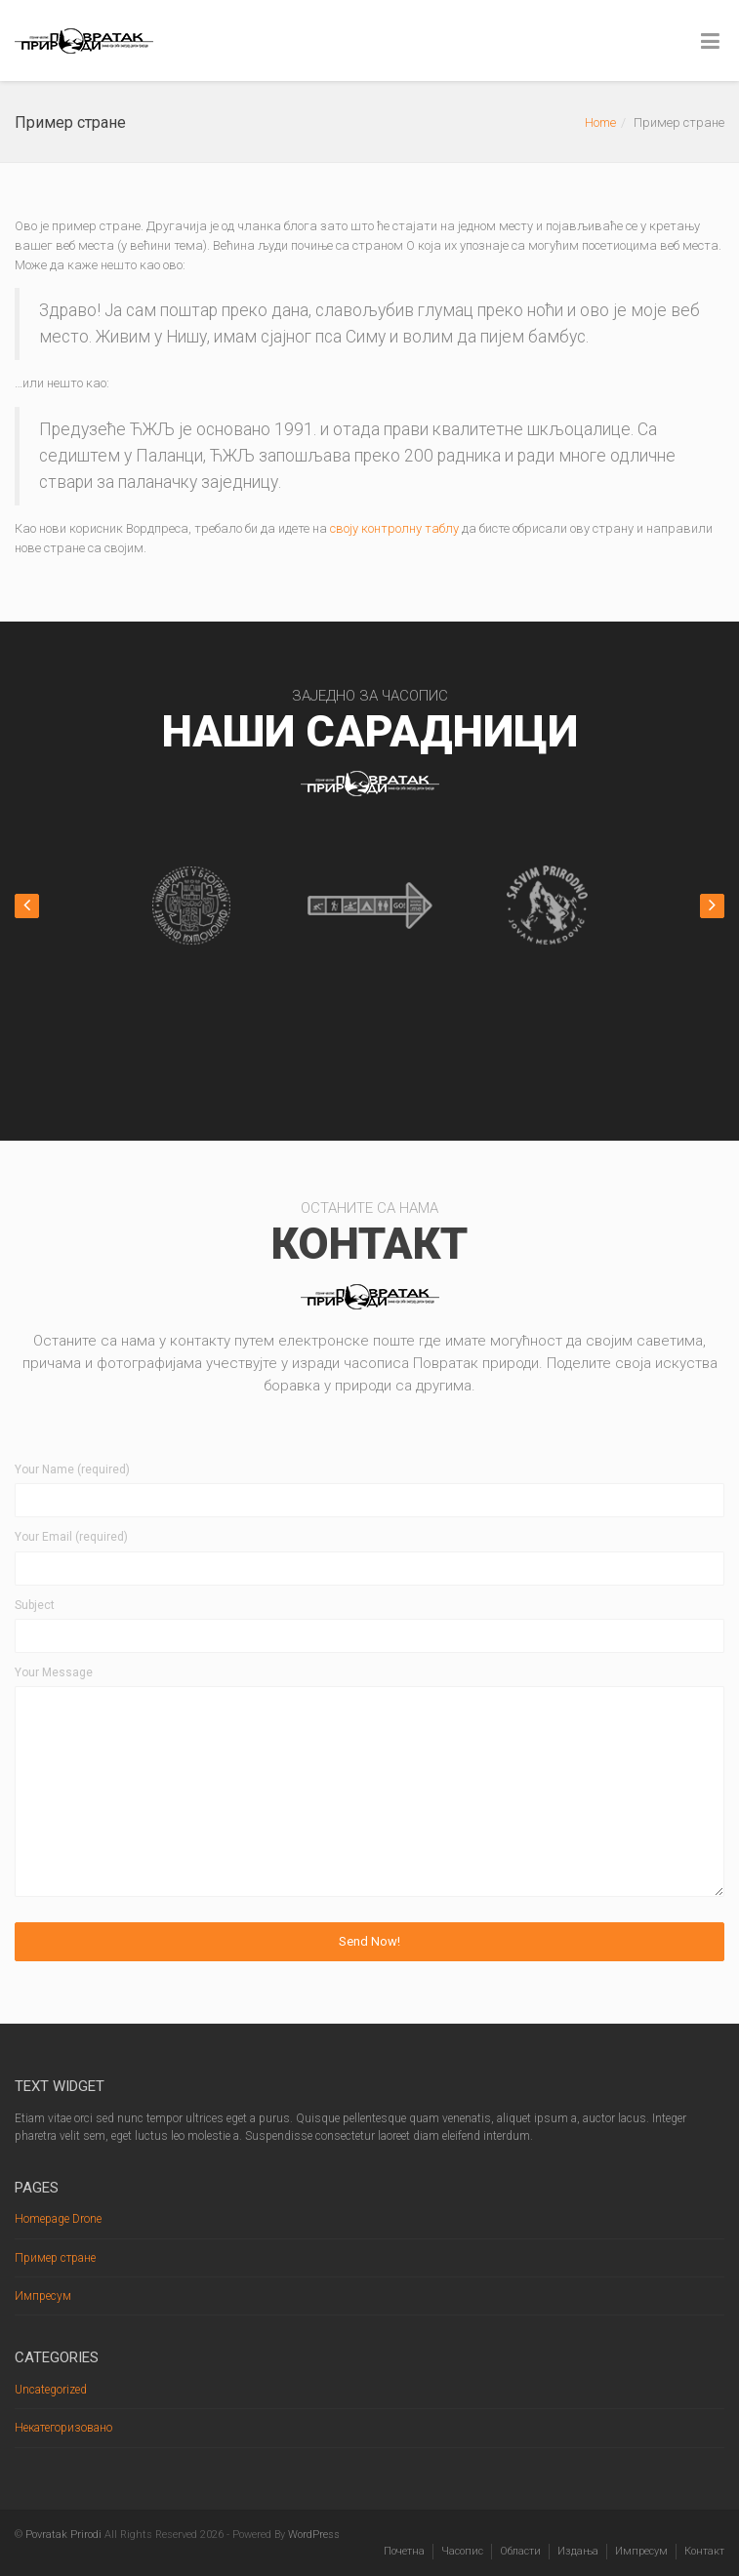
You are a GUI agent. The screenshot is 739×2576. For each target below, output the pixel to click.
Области (520, 2551)
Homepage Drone (58, 2219)
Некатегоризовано (63, 2428)
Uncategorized (51, 2389)
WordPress (314, 2534)
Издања (577, 2551)
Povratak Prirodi (63, 2534)
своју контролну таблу (394, 528)
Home (600, 122)
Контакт (704, 2551)
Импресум (43, 2296)
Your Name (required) (72, 1469)
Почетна (404, 2551)
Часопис (462, 2551)
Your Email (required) (71, 1537)
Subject (35, 1605)
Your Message (54, 1672)
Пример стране (55, 2258)
